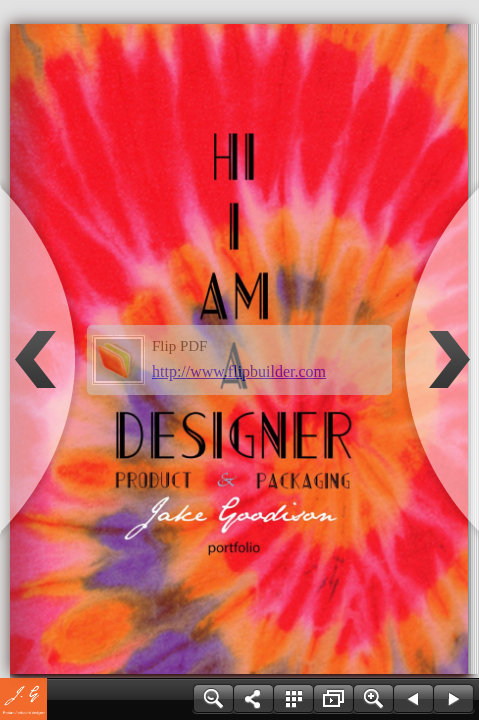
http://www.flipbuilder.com (239, 371)
